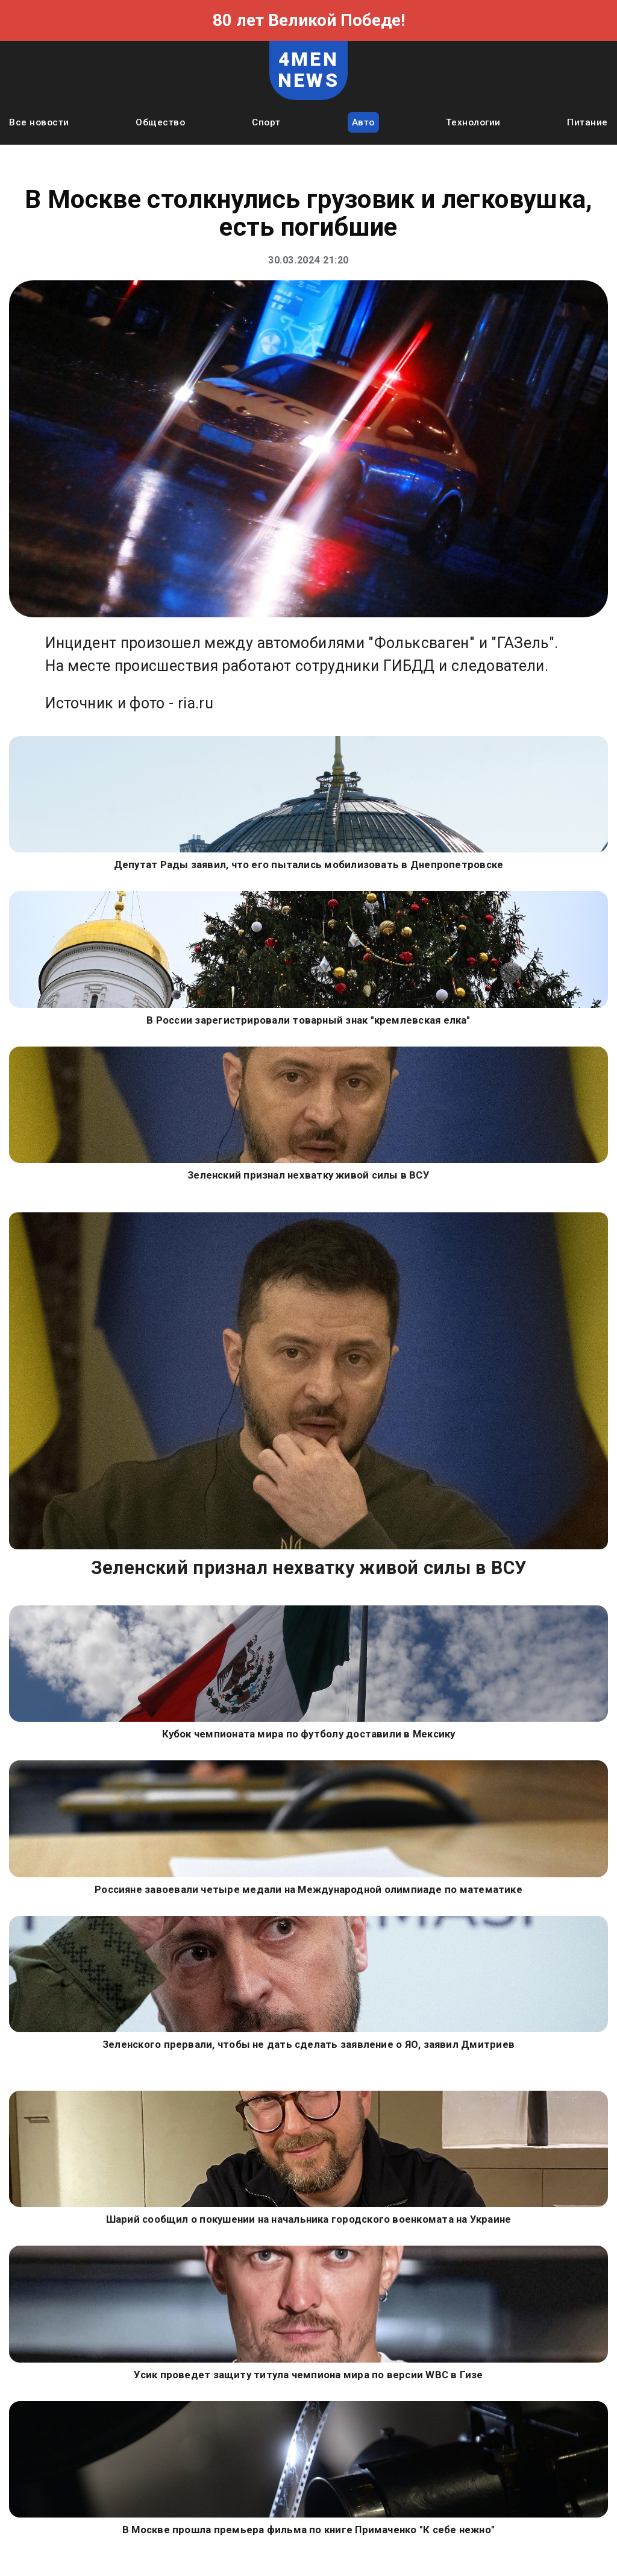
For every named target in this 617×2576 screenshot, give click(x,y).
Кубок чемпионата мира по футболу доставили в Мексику (309, 1734)
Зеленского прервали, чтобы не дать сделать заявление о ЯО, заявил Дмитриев (308, 2044)
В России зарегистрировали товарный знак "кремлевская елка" (308, 1020)
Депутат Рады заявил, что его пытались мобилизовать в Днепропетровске (309, 864)
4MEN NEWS (308, 70)
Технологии (473, 122)
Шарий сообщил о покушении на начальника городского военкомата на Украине (309, 2219)
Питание (587, 122)
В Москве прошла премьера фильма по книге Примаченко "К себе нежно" (308, 2530)
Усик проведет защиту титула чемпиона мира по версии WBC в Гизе (308, 2375)
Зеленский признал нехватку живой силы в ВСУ (308, 1175)
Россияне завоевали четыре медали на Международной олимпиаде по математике (308, 1889)
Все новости (39, 122)
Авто (363, 122)
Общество (160, 122)
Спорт (266, 122)
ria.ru (195, 703)
